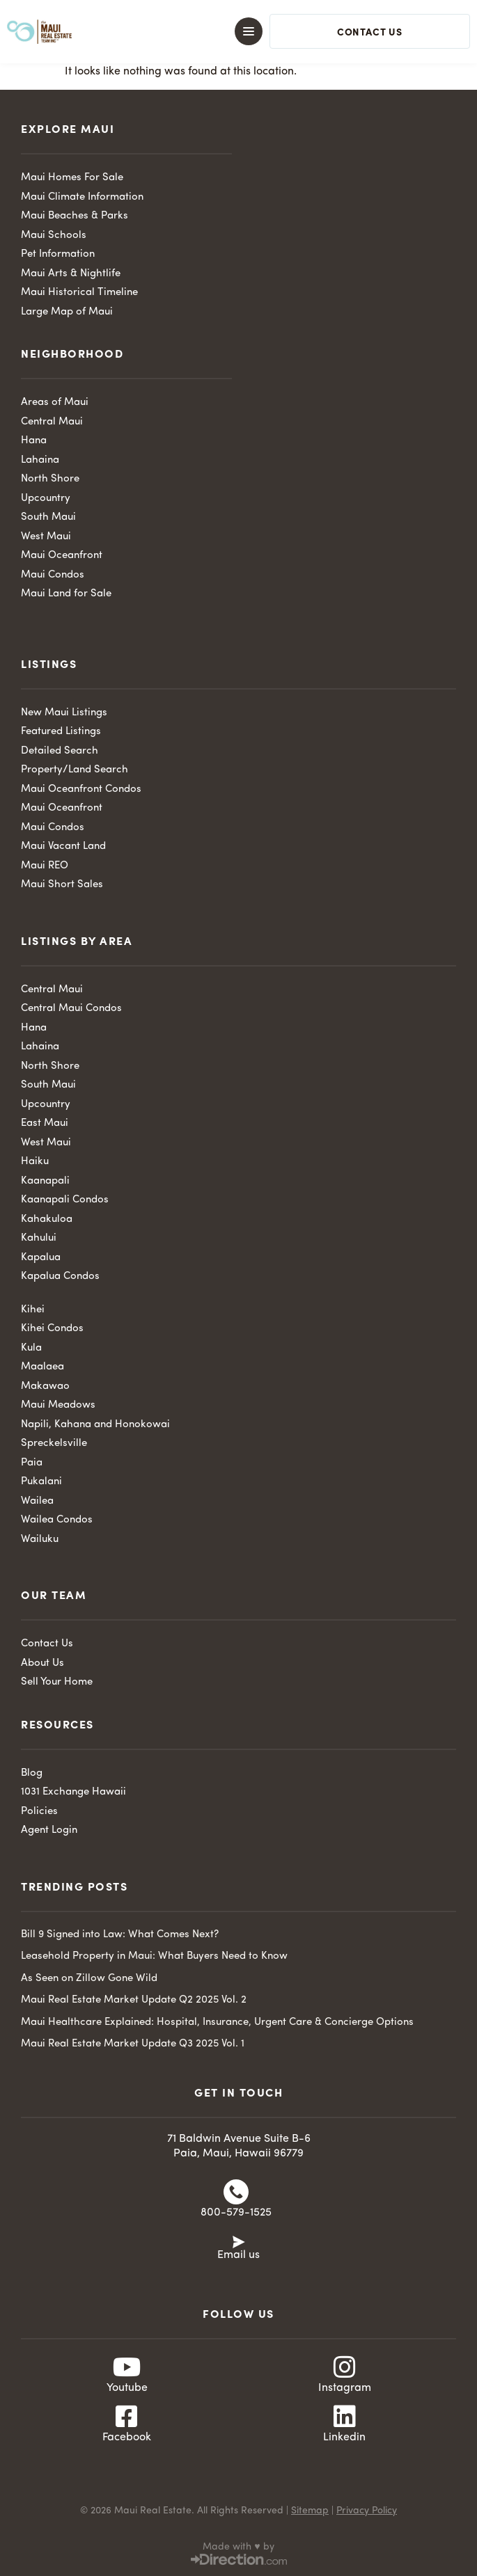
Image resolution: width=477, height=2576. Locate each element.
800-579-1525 (236, 2212)
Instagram (344, 2388)
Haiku (35, 1161)
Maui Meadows (58, 1405)
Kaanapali (45, 1181)
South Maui (48, 517)
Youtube (127, 2388)
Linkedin (344, 2437)
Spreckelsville (54, 1443)
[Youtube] (126, 2367)
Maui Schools (53, 235)
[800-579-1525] (236, 2191)
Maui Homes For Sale (72, 178)
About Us (42, 1663)
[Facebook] (126, 2416)
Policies (39, 1811)
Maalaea (42, 1367)
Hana (34, 441)
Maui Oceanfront (61, 555)
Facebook (126, 2437)
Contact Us (47, 1644)
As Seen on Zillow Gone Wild (89, 1978)
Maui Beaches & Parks (74, 216)
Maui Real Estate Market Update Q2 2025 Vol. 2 (134, 2000)
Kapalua (41, 1258)
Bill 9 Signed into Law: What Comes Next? (120, 1935)
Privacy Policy (366, 2510)
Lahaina (40, 460)
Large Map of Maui (67, 312)
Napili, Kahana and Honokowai (95, 1425)
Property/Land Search (74, 770)
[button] (227, 31)
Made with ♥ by (238, 2547)
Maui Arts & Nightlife (70, 274)
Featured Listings (61, 731)
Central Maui (52, 422)
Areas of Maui (54, 402)
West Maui (46, 537)
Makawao (45, 1386)
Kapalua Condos (60, 1276)
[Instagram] (344, 2367)
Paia (31, 1463)
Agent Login (49, 1830)
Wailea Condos (57, 1520)
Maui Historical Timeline (79, 292)
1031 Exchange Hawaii (73, 1792)
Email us (238, 2255)
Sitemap (310, 2510)
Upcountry (45, 498)
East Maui (44, 1123)
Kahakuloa (46, 1219)
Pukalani (41, 1482)
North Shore (50, 479)
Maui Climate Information (82, 197)
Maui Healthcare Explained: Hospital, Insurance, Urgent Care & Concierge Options (217, 2022)
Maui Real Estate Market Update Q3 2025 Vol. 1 (132, 2044)
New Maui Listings (64, 713)
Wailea (37, 1501)
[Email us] (239, 2240)
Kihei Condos (52, 1328)
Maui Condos (52, 575)
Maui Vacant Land (63, 846)
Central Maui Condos (71, 1008)
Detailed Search (59, 751)
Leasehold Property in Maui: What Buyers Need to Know (154, 1956)
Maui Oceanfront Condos (81, 789)
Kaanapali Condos (65, 1200)
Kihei (33, 1310)
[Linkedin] (344, 2416)
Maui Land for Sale (66, 594)
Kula (31, 1348)
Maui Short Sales (62, 885)
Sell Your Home (57, 1682)
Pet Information (58, 254)
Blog (31, 1773)
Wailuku (39, 1539)
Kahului (38, 1238)
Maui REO (44, 866)
